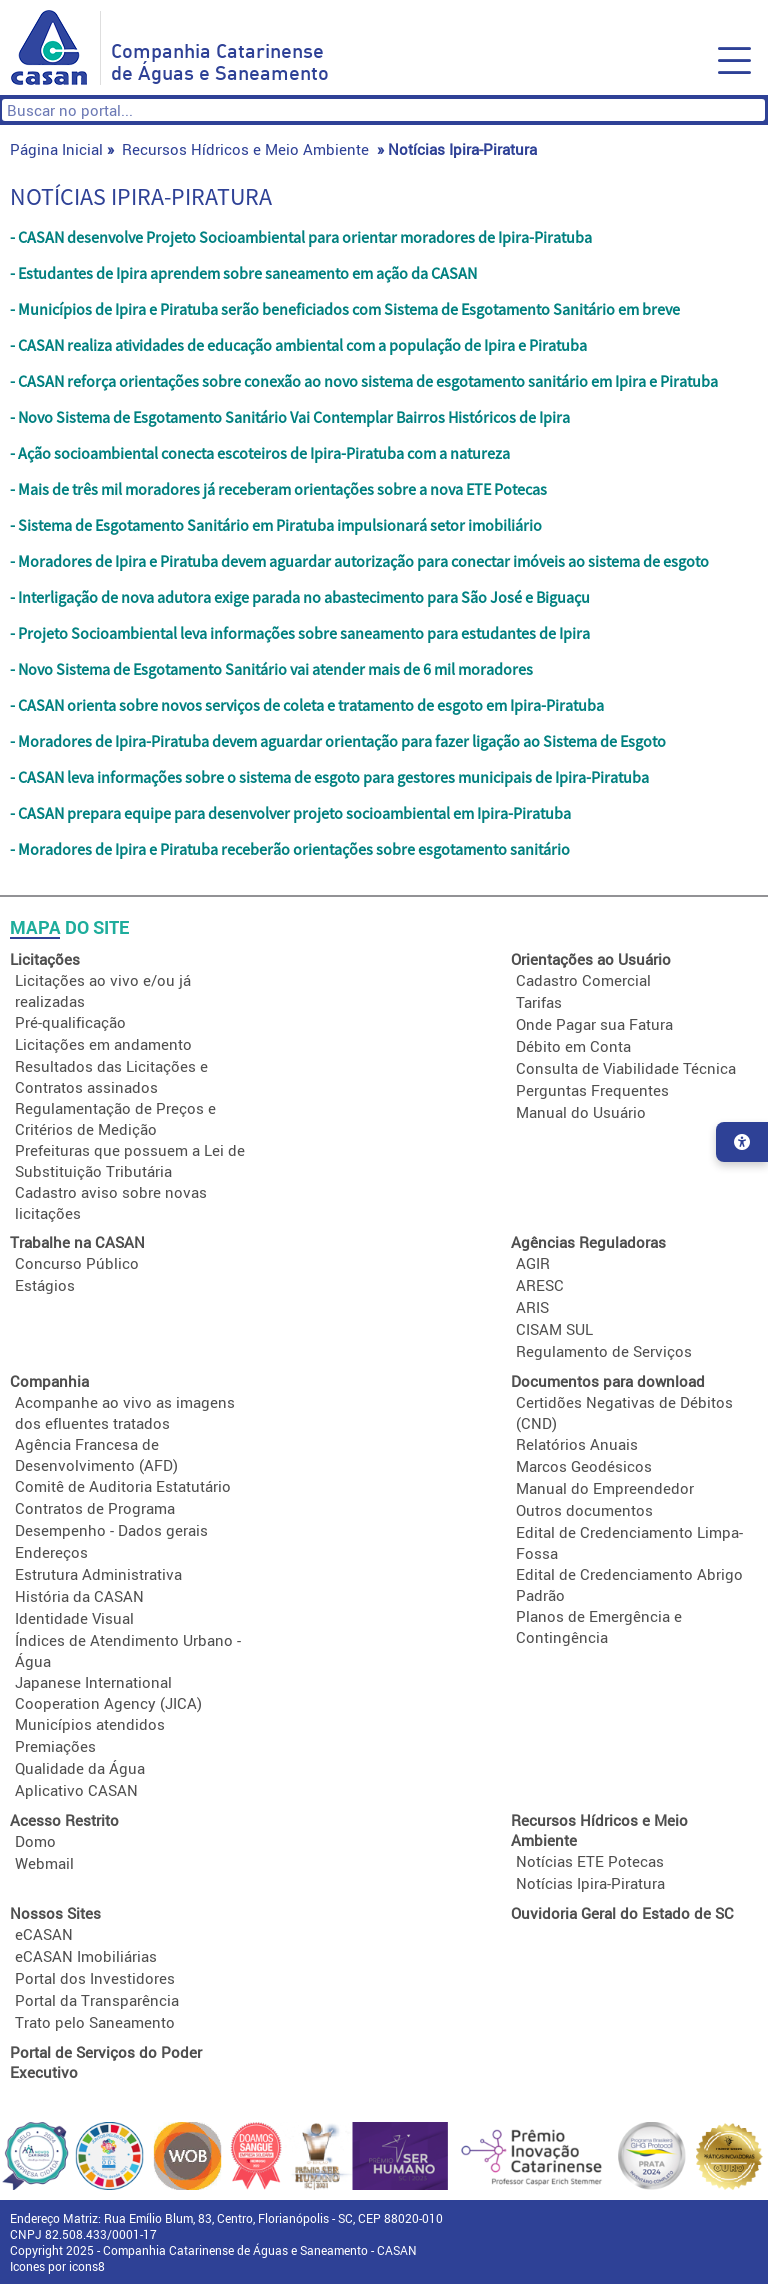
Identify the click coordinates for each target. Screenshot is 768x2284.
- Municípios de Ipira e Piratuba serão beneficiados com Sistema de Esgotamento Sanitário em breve (345, 309)
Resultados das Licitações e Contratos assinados (111, 1076)
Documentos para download (608, 1381)
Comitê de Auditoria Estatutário (123, 1486)
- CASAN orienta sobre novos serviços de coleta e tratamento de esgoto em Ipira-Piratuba (307, 705)
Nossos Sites (55, 1913)
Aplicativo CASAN (76, 1790)
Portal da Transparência (97, 2000)
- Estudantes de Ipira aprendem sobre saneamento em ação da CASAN (243, 273)
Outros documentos (584, 1510)
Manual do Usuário (581, 1112)
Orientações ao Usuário (591, 959)
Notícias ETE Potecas (590, 1861)
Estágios (45, 1285)
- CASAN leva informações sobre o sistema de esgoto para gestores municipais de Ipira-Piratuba (329, 777)
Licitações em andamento (103, 1044)
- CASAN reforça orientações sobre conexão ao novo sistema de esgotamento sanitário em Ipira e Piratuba (364, 381)
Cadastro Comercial (583, 980)
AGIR (533, 1263)
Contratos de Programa (95, 1508)
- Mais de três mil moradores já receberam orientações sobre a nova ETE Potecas (278, 489)
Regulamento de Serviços (604, 1351)
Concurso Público (77, 1263)
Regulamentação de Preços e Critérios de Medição (115, 1118)
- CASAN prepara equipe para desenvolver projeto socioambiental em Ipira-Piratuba (290, 813)
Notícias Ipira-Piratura (590, 1883)
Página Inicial (56, 149)
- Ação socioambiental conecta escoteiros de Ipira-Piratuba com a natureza (260, 453)
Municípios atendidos (90, 1724)
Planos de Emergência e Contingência (599, 1626)
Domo (35, 1841)
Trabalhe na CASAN (77, 1242)
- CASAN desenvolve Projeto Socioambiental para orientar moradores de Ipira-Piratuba (301, 237)
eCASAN (44, 1934)
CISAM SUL (554, 1329)
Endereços (51, 1552)
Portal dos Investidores (95, 1978)
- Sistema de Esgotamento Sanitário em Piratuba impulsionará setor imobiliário (276, 525)
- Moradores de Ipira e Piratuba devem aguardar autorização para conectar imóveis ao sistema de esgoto (359, 561)
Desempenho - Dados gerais (111, 1530)
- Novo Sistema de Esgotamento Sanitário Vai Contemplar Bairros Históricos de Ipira (290, 417)
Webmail (44, 1863)
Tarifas (539, 1002)
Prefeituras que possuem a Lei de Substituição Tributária (130, 1160)
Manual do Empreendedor (605, 1488)
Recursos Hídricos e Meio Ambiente (245, 149)
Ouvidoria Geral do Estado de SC (622, 1913)
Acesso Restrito (64, 1820)
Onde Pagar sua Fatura (594, 1024)
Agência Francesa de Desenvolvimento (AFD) (96, 1454)
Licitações (45, 959)
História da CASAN (79, 1596)
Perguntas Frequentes (592, 1090)
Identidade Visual (74, 1618)
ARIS (532, 1307)
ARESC (540, 1285)
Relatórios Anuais (577, 1444)
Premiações (55, 1746)
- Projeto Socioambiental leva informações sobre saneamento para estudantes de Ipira (300, 633)
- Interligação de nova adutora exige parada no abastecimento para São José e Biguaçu (300, 597)
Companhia (49, 1381)
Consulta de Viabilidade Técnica (626, 1068)
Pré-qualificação (70, 1022)
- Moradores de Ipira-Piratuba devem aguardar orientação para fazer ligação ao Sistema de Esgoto (338, 741)
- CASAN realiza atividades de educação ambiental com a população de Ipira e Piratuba (298, 345)
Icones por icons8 (57, 2266)
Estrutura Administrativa (98, 1574)
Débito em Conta (573, 1046)
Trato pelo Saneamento (95, 2022)
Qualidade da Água (80, 1768)
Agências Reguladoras (588, 1242)
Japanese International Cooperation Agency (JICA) (108, 1692)
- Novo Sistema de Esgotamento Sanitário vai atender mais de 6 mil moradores (271, 669)
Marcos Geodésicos (584, 1466)
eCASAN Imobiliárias (86, 1956)
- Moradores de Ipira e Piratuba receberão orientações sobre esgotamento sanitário (290, 849)
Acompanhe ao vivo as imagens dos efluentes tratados (125, 1412)
